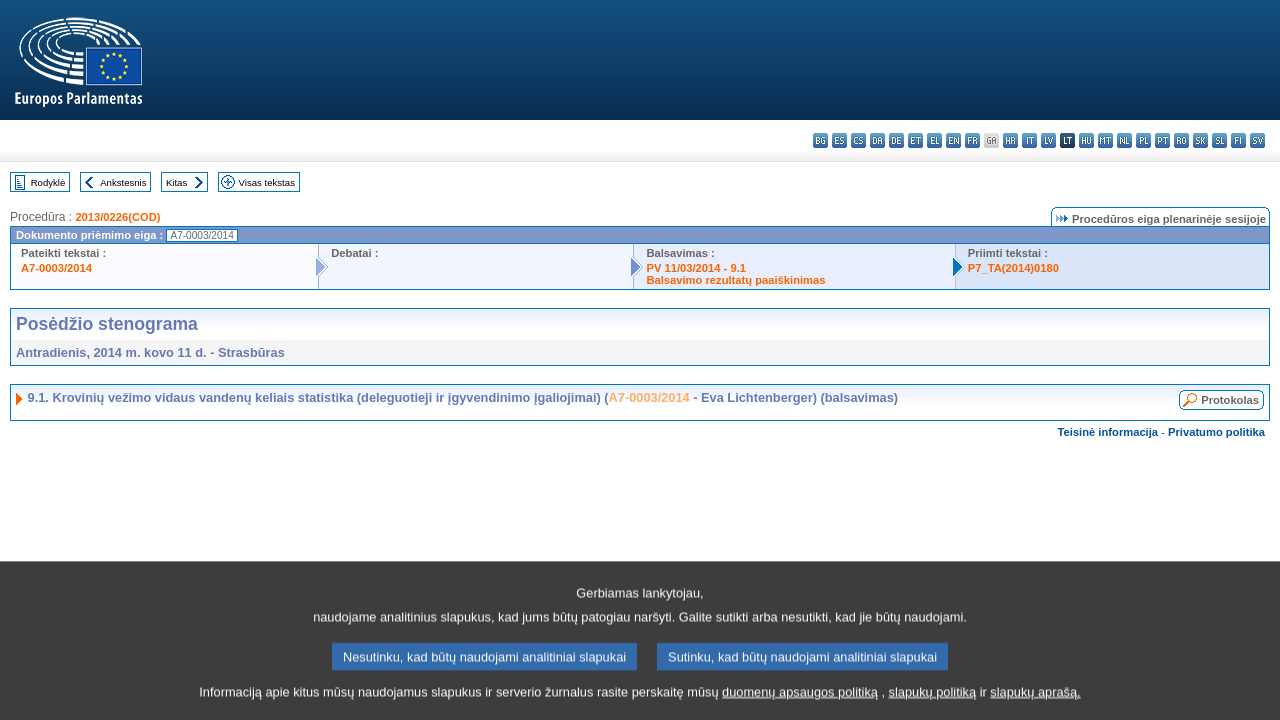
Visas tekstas (267, 182)
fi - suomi (1238, 140)
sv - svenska (1257, 140)
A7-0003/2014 (56, 268)
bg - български (820, 140)
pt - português (1162, 140)
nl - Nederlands (1124, 140)
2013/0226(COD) (117, 217)
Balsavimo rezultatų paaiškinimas (735, 280)
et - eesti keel (915, 140)
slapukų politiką (933, 702)
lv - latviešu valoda (1048, 140)
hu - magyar (1086, 140)
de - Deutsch (896, 140)
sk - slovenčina (1200, 140)
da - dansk (877, 140)
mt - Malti (1105, 140)
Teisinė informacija (1108, 432)
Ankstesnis (123, 182)
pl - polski (1143, 140)
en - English (953, 140)
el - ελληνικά (934, 140)
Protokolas (1230, 400)
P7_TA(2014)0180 (1013, 268)
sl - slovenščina (1219, 140)
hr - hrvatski (1010, 140)
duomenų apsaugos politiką (800, 702)
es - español (839, 140)
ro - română (1181, 140)
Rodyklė (48, 182)
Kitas (176, 182)
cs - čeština (858, 140)
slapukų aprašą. (1035, 702)
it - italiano (1029, 140)
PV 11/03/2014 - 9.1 (696, 268)
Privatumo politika (1216, 432)
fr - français (972, 140)
